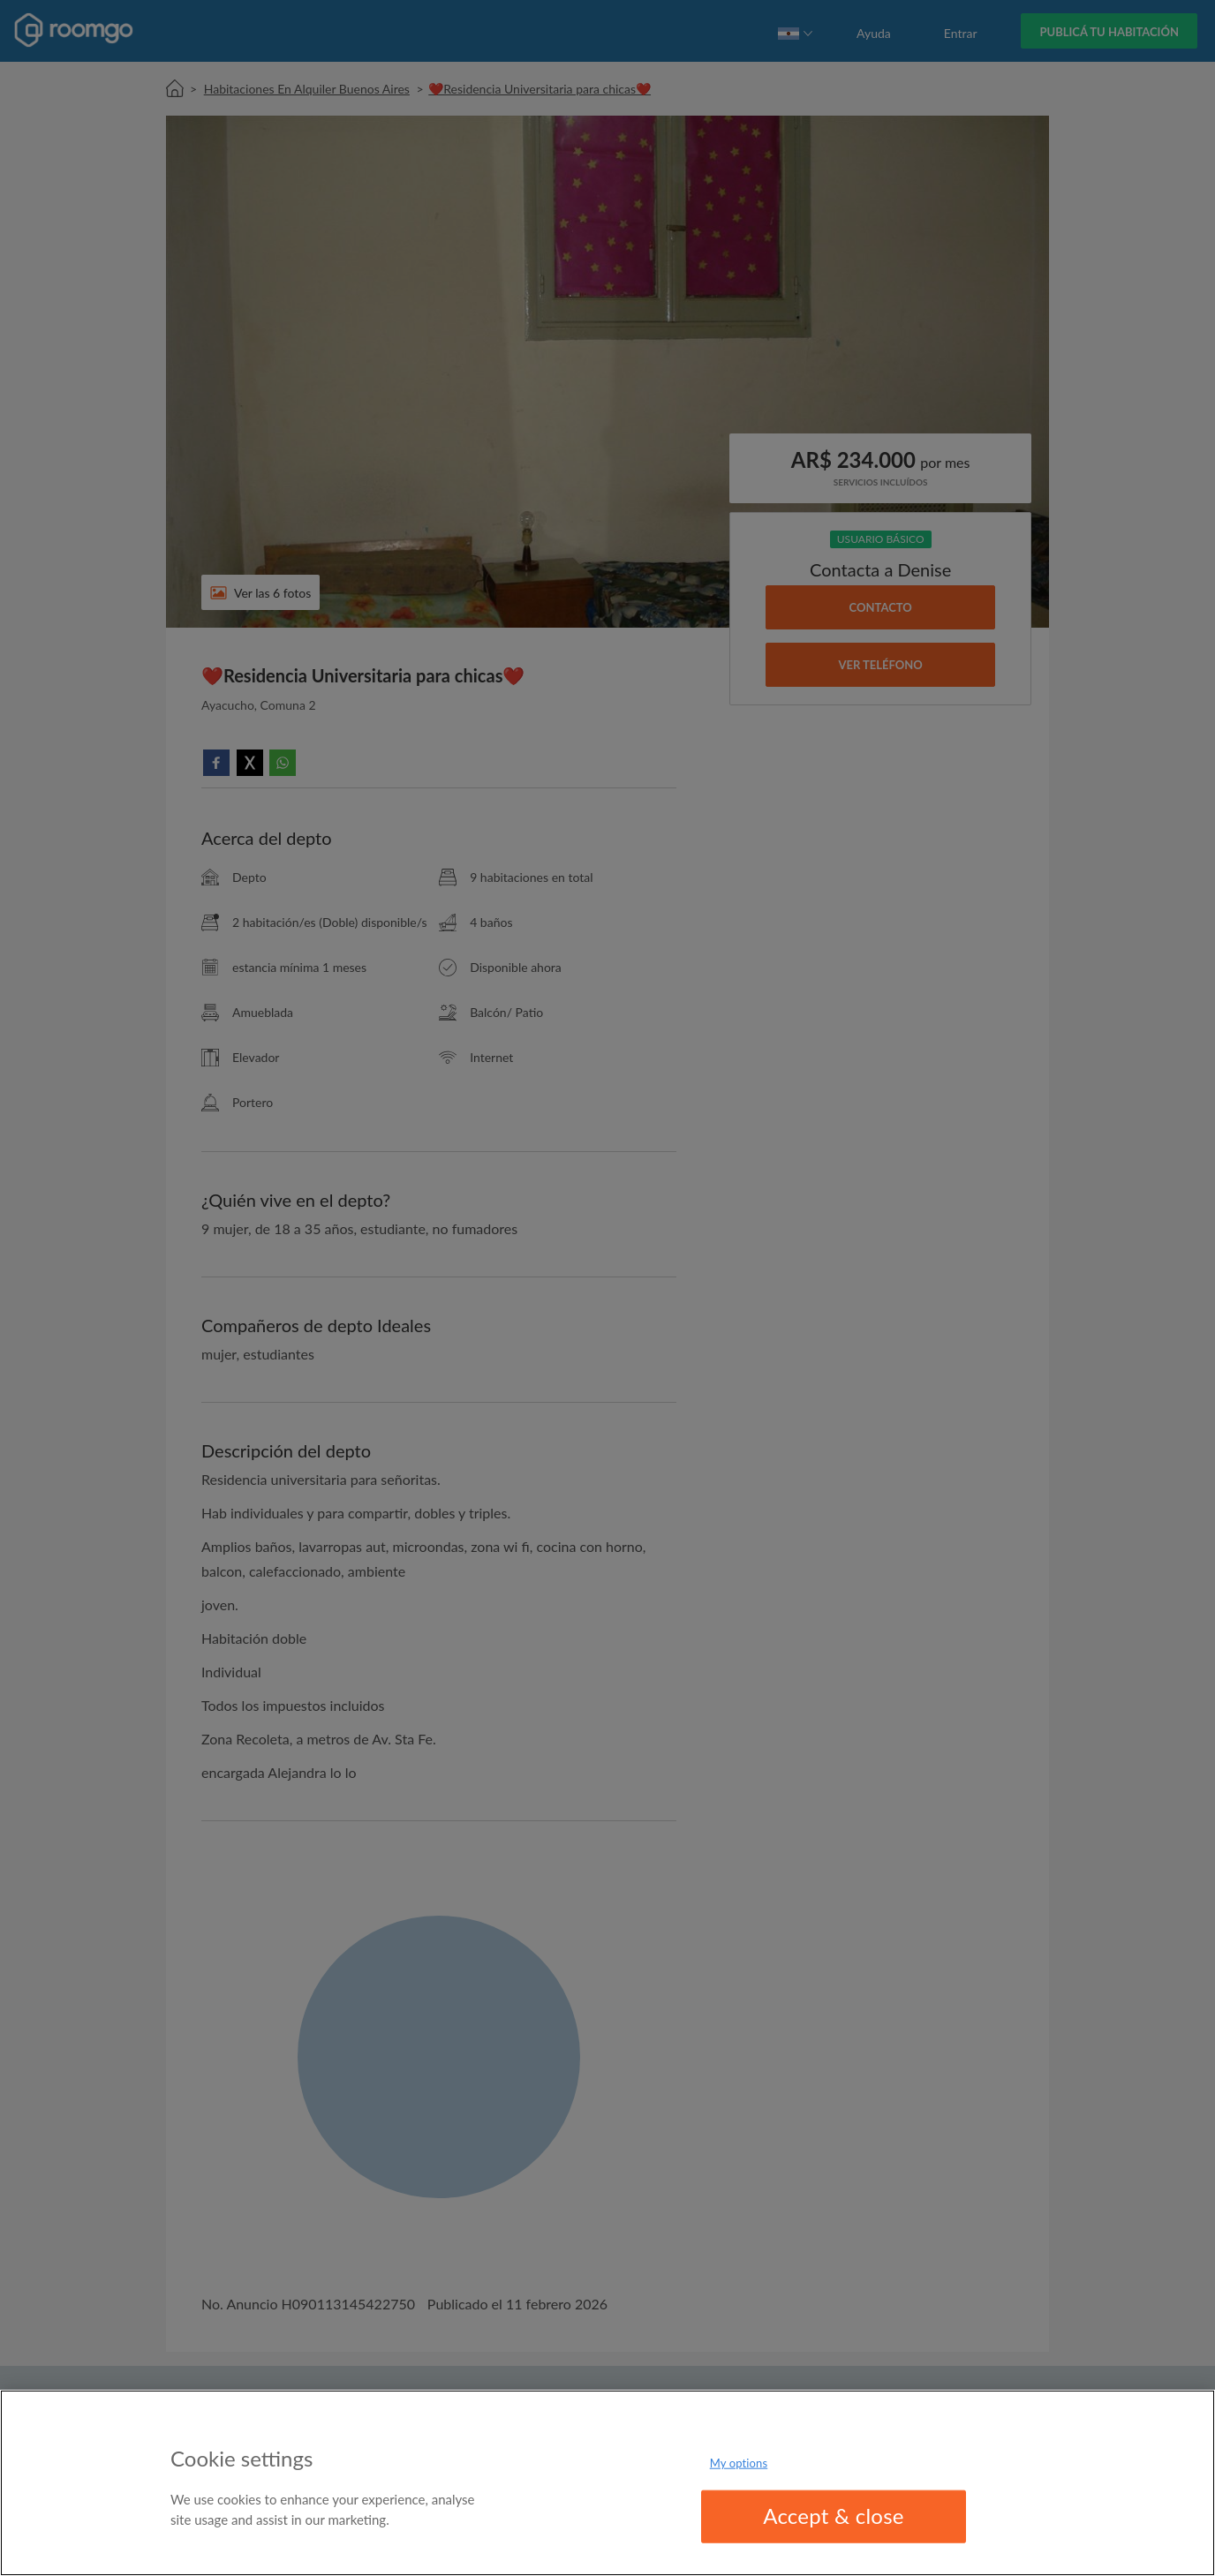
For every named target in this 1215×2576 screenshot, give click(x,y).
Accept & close (833, 2515)
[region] (607, 2483)
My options (739, 2463)
